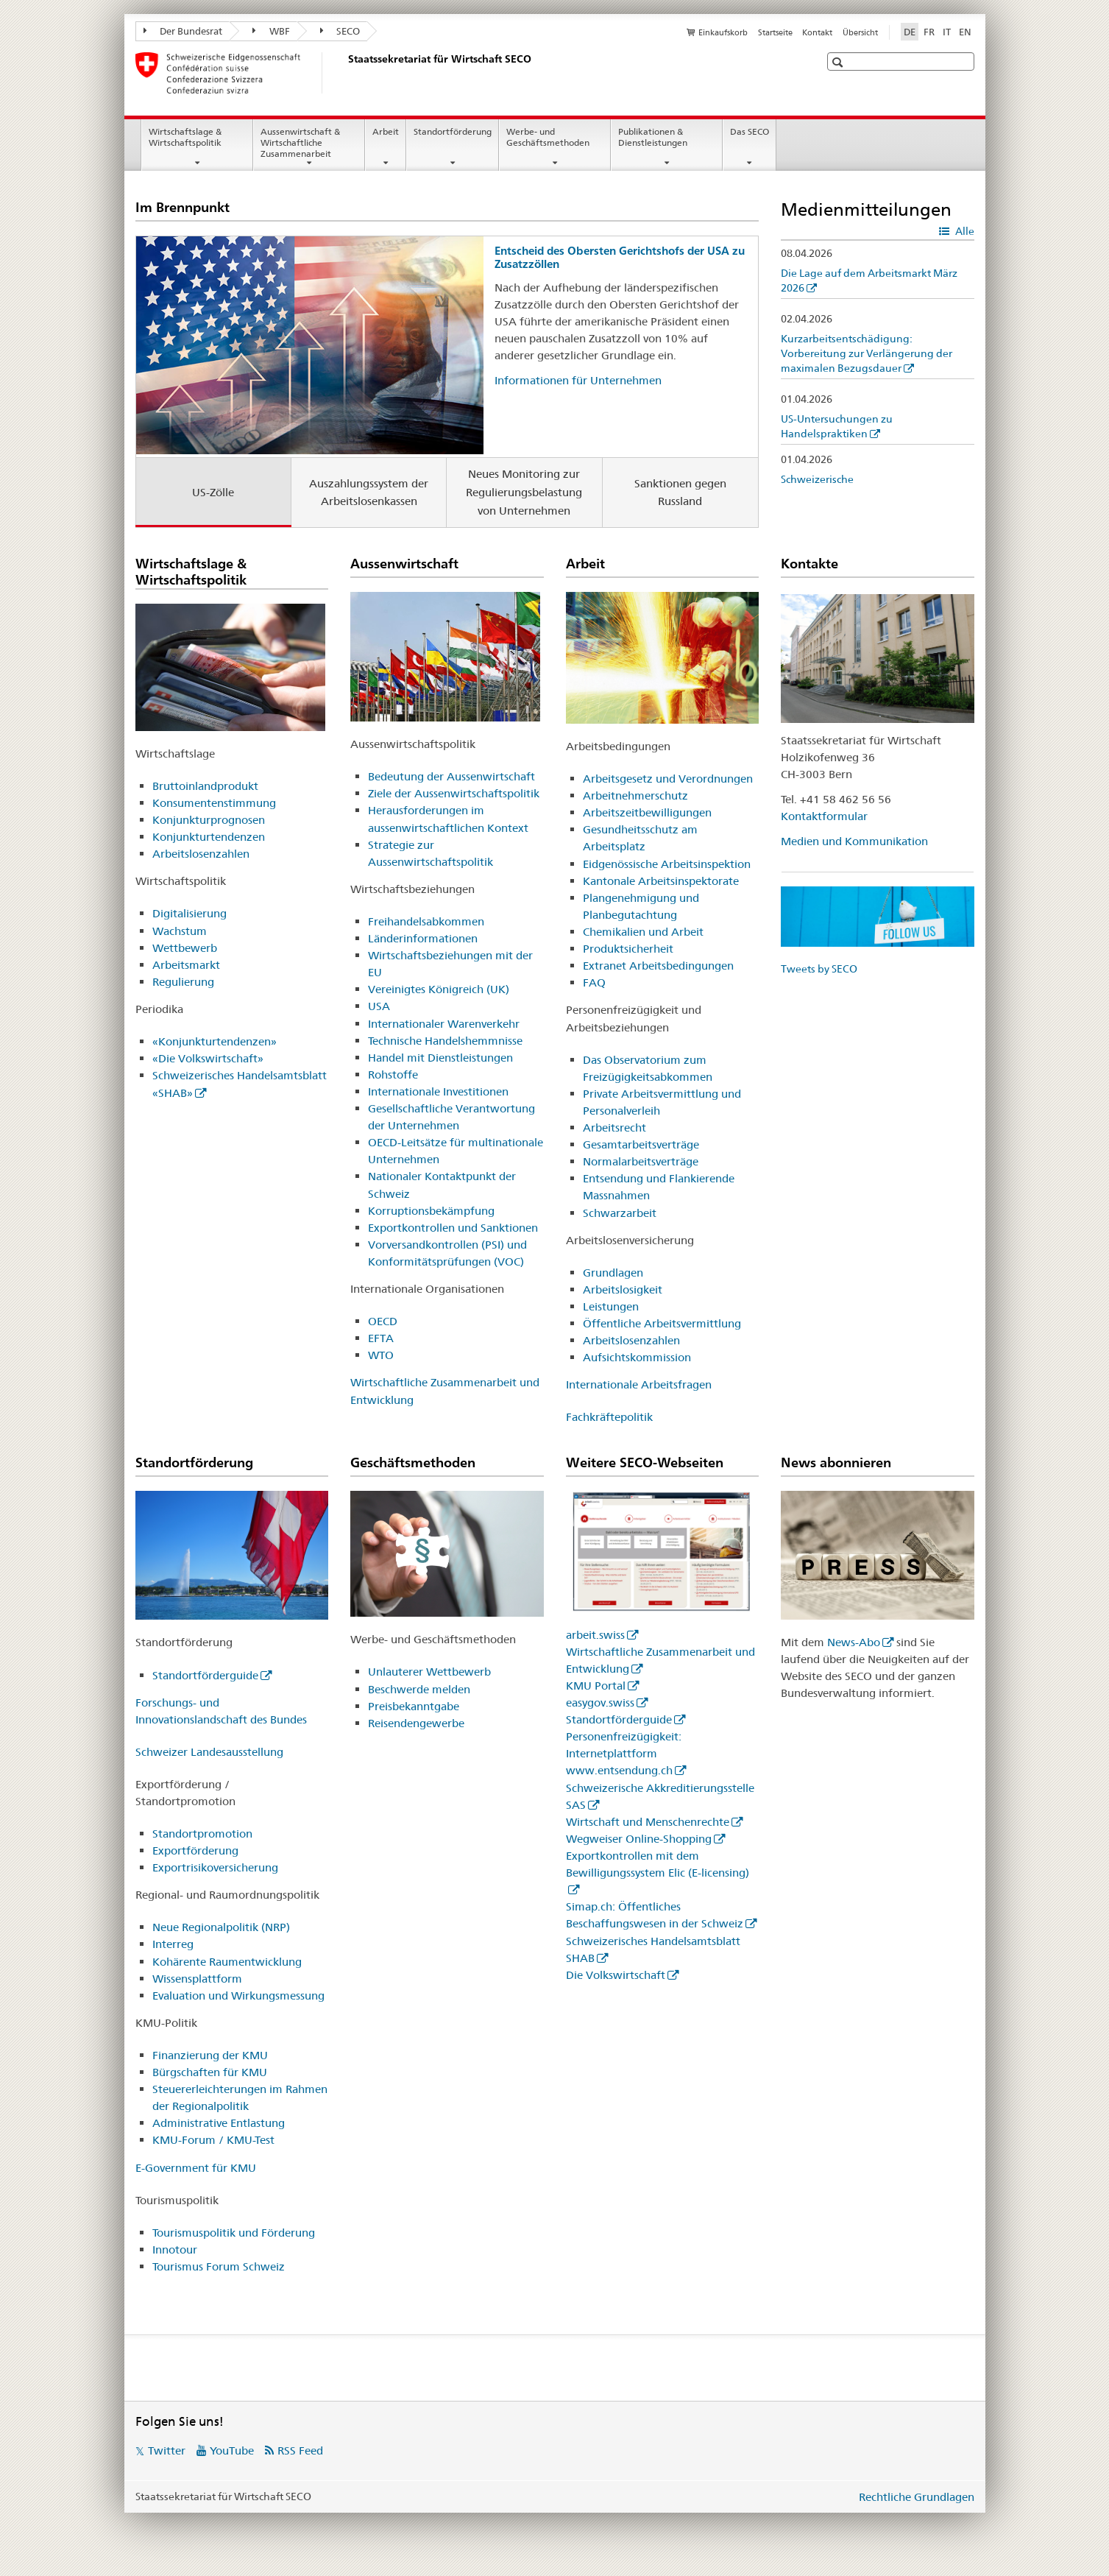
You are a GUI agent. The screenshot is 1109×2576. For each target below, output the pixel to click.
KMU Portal (596, 1686)
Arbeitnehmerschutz (635, 795)
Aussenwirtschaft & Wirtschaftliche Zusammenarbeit (300, 142)
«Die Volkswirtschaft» (207, 1058)
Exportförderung (195, 1850)
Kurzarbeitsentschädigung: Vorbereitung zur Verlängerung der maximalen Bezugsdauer (866, 353)
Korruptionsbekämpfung (431, 1211)
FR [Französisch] (929, 32)
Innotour (174, 2249)
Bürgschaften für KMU (209, 2072)
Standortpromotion (202, 1834)
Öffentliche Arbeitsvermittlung (662, 1323)
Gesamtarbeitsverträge (641, 1144)
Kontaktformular (824, 816)
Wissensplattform (197, 1979)
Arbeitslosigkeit (622, 1289)
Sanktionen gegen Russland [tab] (680, 492)
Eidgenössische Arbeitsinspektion (667, 864)
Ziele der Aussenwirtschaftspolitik (453, 793)
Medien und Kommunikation (854, 841)
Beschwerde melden (419, 1689)
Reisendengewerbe (416, 1723)
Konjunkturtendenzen (208, 837)
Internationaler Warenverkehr (444, 1024)
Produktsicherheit (628, 949)
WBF (271, 31)
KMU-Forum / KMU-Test (213, 2140)
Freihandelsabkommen (426, 921)
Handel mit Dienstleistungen (440, 1058)
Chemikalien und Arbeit (643, 932)
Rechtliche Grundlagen (916, 2497)
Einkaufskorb (723, 32)
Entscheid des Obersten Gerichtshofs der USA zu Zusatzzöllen (620, 257)
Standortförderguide (205, 1675)
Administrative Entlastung (218, 2123)
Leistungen (611, 1306)
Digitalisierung (189, 913)
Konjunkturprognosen (208, 820)
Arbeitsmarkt (186, 965)
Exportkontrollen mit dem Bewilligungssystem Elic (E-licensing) (657, 1864)
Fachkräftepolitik (609, 1417)
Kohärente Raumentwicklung (227, 1962)
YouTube (232, 2450)
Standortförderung (453, 131)
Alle (963, 231)
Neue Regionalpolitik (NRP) (221, 1927)
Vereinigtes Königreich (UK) (438, 989)
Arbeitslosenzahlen (200, 854)
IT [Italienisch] (947, 32)
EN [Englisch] (965, 32)
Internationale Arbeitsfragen (639, 1384)
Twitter (166, 2450)
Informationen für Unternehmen (578, 380)
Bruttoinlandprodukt (205, 786)
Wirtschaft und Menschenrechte (647, 1822)
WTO (381, 1355)
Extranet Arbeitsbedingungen (658, 966)
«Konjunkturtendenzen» (214, 1041)
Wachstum (179, 931)
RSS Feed (300, 2450)
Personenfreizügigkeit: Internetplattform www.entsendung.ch (623, 1753)
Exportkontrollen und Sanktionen (453, 1228)
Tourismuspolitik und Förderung (233, 2233)
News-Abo (853, 1642)
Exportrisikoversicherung (215, 1867)
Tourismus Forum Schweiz (218, 2266)
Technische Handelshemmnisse (445, 1041)
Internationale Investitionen (438, 1091)
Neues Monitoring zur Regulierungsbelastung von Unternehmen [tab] (524, 492)
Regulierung (183, 982)
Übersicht (860, 32)
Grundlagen (613, 1273)
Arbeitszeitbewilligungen (647, 812)
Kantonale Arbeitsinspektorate (661, 881)
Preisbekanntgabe (413, 1706)
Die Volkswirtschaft (615, 1975)
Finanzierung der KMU (210, 2055)
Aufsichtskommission (637, 1357)
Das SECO (749, 131)
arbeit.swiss (595, 1635)
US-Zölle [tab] (213, 492)
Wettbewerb (184, 948)
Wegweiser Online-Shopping (639, 1839)
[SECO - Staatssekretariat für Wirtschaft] (345, 72)
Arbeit (385, 131)
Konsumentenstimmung (214, 803)
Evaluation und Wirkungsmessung (238, 1995)
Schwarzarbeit (619, 1213)
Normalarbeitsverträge (640, 1161)
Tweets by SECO (819, 969)
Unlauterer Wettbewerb (429, 1672)
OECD (382, 1321)
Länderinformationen (423, 938)
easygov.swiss (600, 1702)
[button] (839, 62)
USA (379, 1006)
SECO (340, 31)
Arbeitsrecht (614, 1128)
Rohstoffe (393, 1074)
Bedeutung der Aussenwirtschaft (451, 776)
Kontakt (817, 32)
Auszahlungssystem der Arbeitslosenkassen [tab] (368, 492)
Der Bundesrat (183, 31)
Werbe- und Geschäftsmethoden (547, 137)
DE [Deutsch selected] (909, 32)
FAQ (594, 982)
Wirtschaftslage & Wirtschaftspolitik (185, 137)
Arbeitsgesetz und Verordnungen (668, 779)
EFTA (381, 1338)
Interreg (173, 1944)
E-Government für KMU (195, 2168)
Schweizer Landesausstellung (209, 1752)
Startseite (775, 32)
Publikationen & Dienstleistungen (652, 137)
